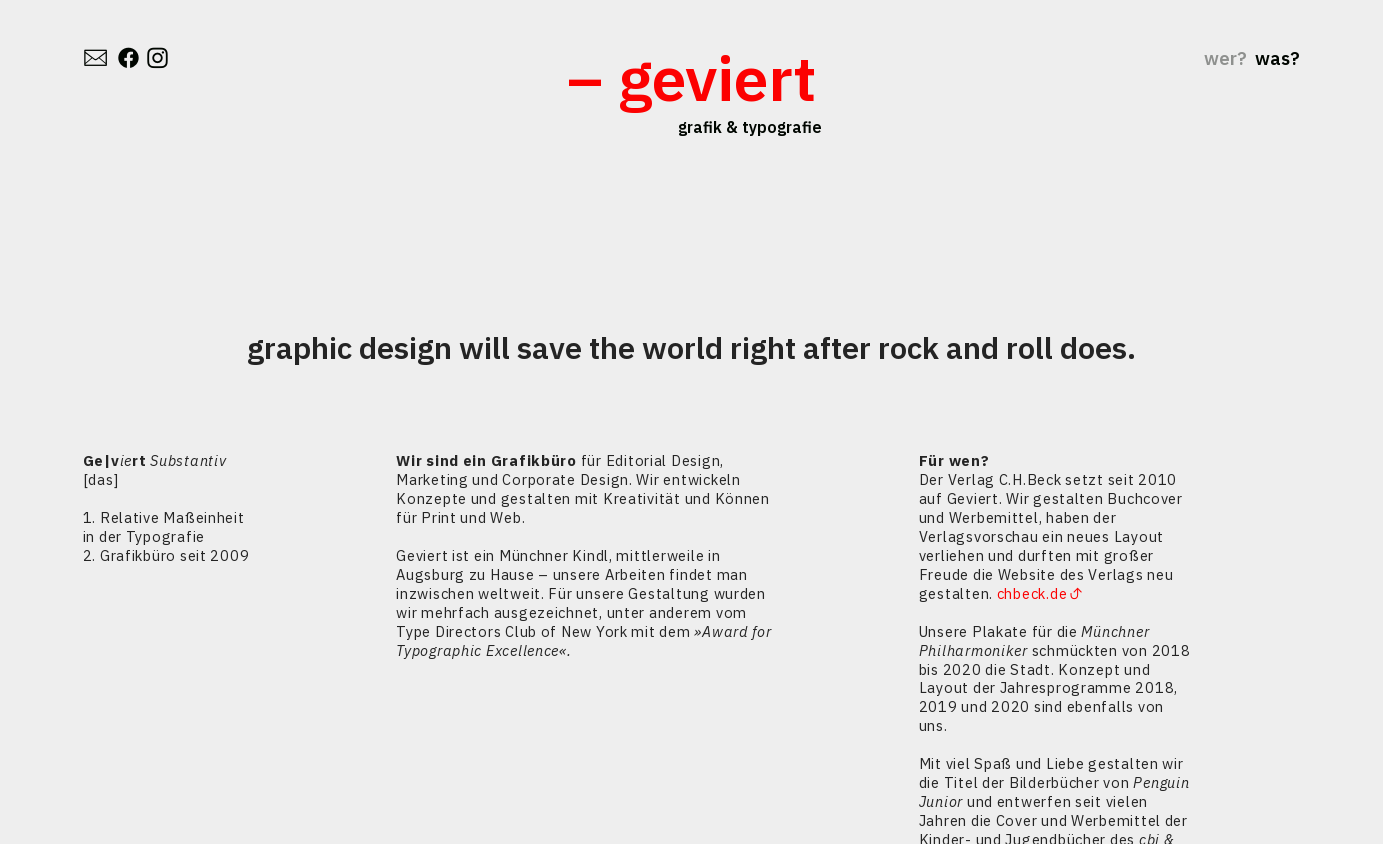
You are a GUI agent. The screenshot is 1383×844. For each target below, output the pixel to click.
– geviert (691, 77)
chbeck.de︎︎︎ (1040, 593)
